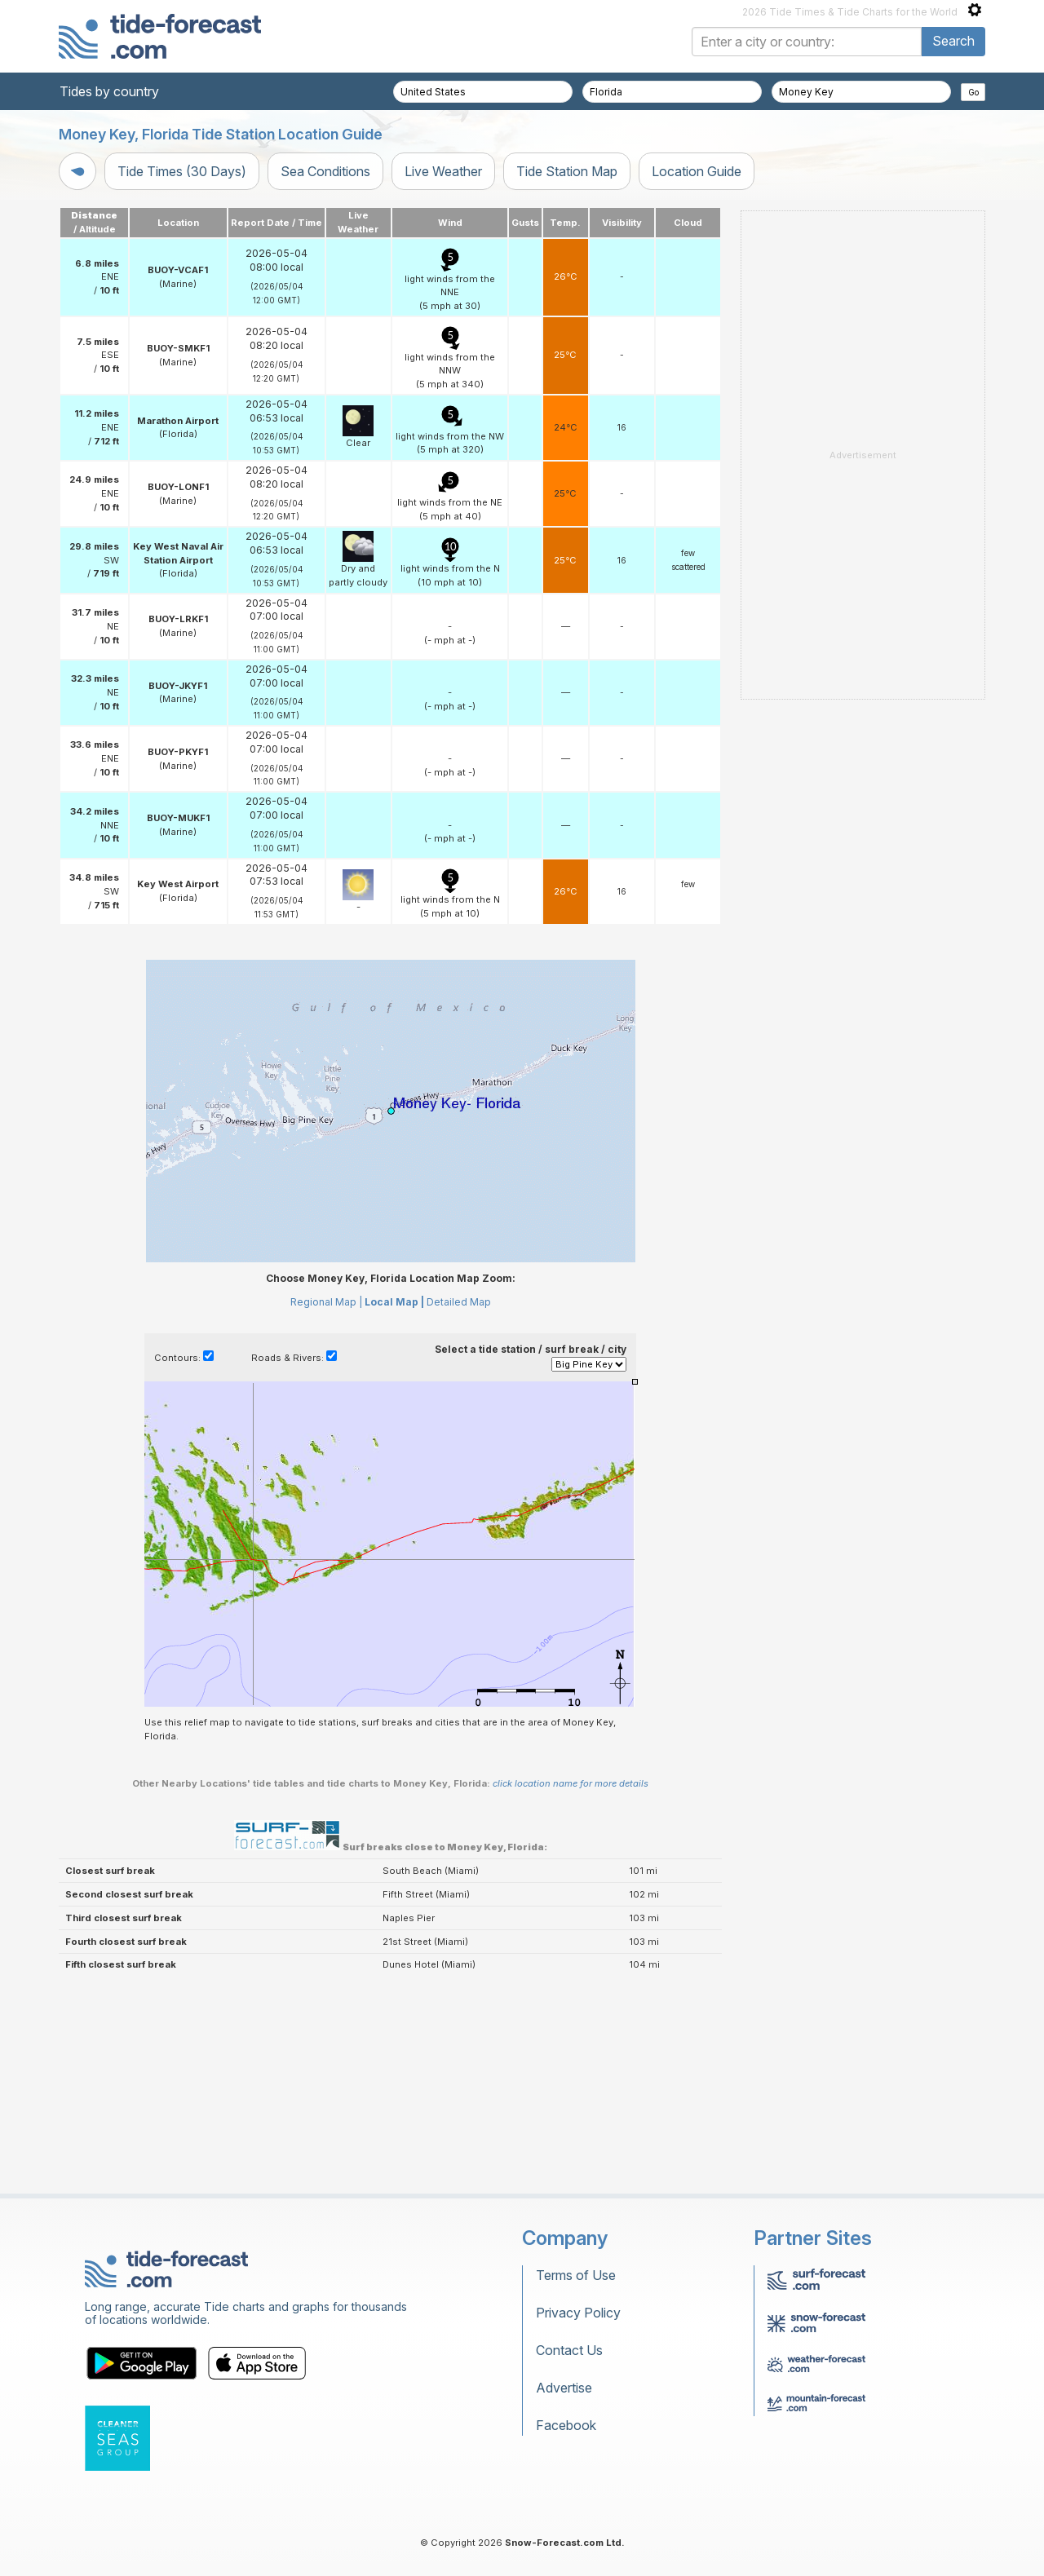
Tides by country (109, 91)
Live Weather (443, 171)
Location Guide (696, 171)
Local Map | (394, 1302)
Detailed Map (459, 1302)
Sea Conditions (325, 171)
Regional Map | (326, 1302)
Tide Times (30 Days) (181, 171)
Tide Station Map (566, 171)
